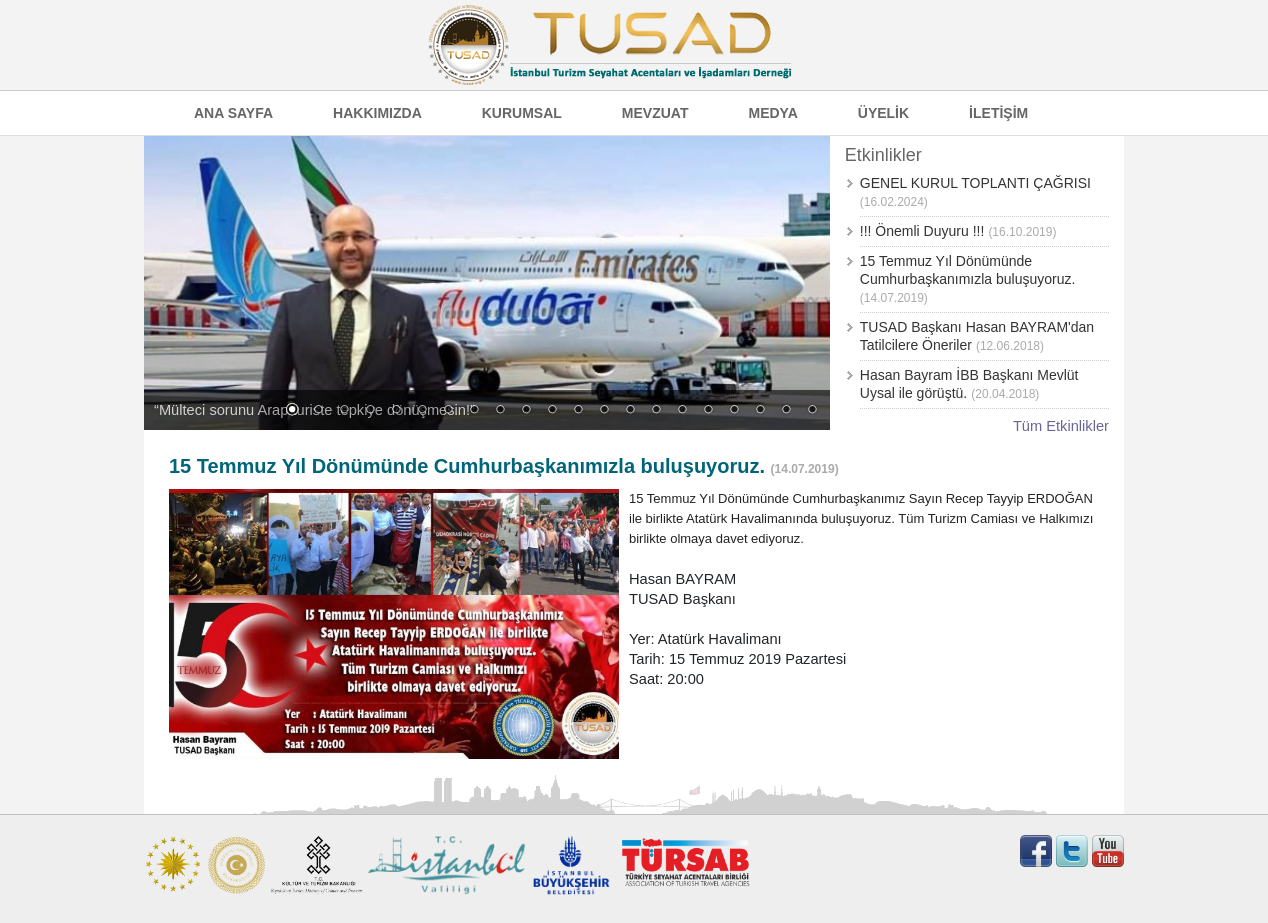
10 (526, 411)
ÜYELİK (883, 113)
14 (630, 411)
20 (786, 411)
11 (552, 411)
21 (812, 411)
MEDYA (772, 113)
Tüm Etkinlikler (1061, 426)
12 (578, 411)
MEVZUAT (655, 113)
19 (760, 411)
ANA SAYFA (233, 113)
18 (734, 411)
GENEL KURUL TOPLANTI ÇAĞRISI (975, 183)
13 (604, 411)
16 (682, 411)
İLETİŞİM (998, 113)
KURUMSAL (522, 113)
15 (656, 411)
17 (708, 411)
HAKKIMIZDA (377, 113)
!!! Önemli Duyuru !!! (922, 231)
